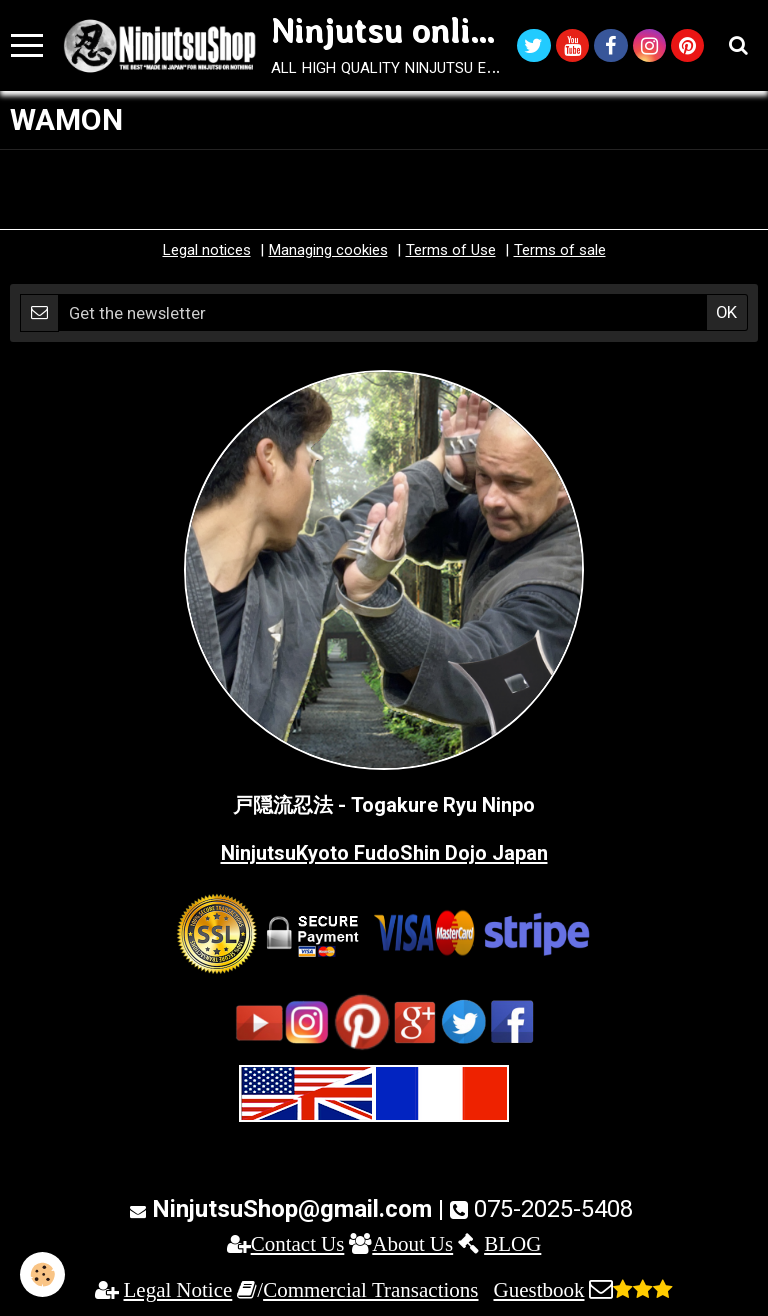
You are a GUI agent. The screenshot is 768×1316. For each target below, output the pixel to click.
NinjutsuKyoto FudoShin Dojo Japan (384, 853)
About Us (412, 1243)
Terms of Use (451, 250)
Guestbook (538, 1289)
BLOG (512, 1243)
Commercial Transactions (370, 1289)
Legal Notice (178, 1289)
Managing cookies (328, 250)
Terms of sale (560, 250)
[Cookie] (42, 1274)
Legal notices (207, 250)
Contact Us (298, 1243)
